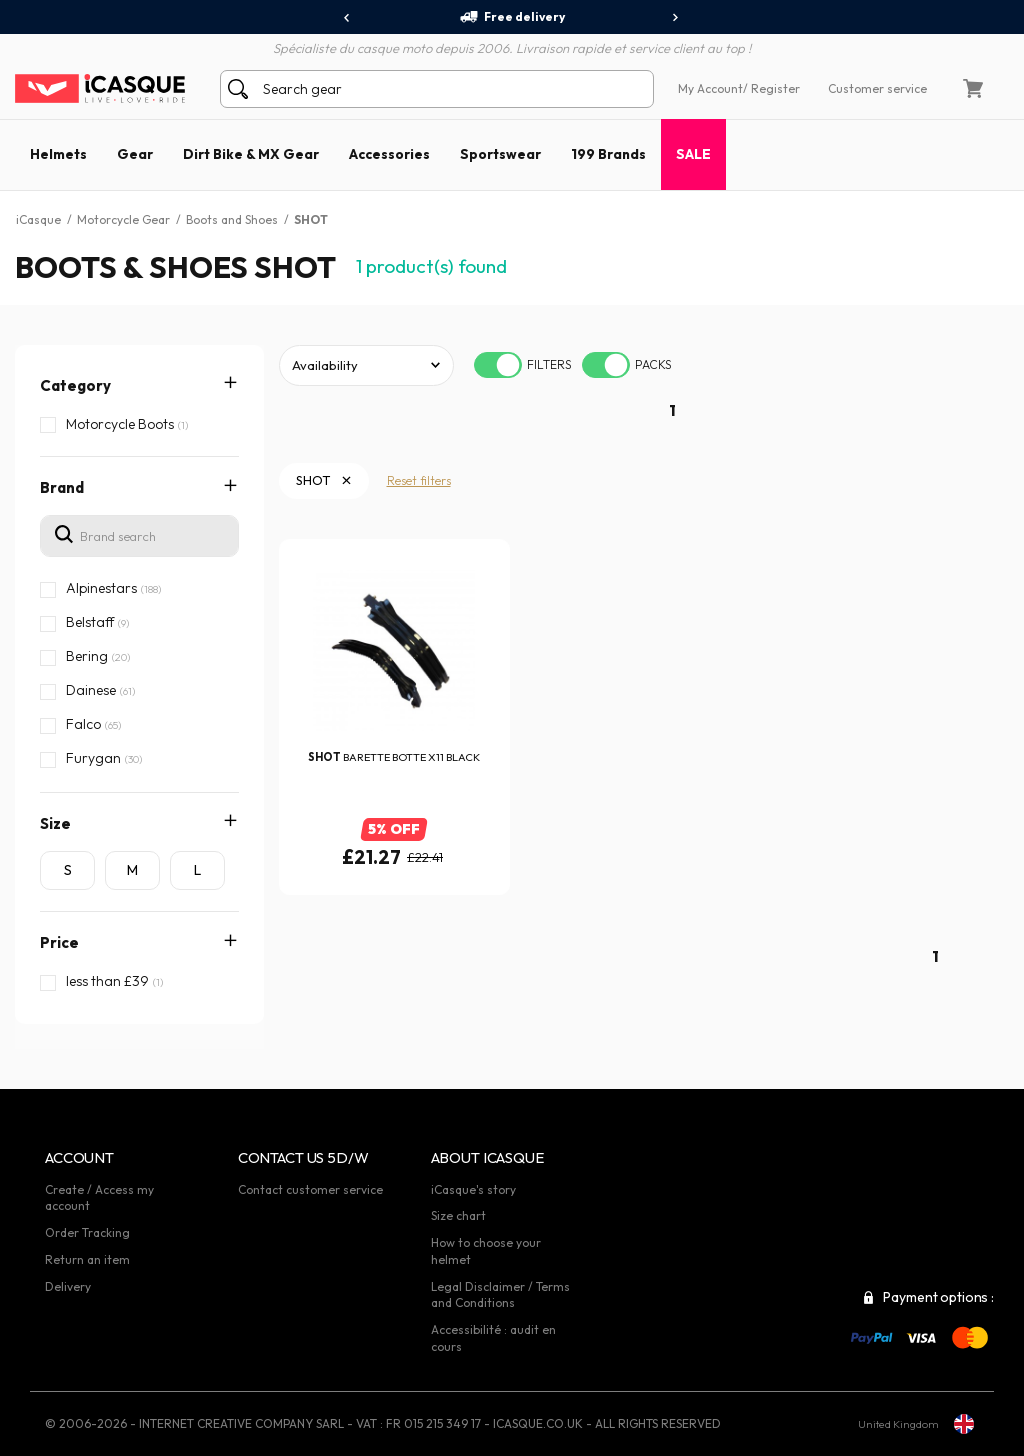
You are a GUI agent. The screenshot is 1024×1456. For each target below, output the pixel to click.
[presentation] (347, 18)
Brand (62, 487)
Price (59, 942)
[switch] (498, 365)
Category (75, 385)
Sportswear (500, 154)
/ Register (771, 88)
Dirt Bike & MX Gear (251, 154)
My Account (710, 88)
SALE (693, 154)
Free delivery (512, 17)
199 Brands (608, 154)
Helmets (58, 154)
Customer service (877, 88)
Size (55, 823)
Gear (135, 154)
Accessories (389, 154)
